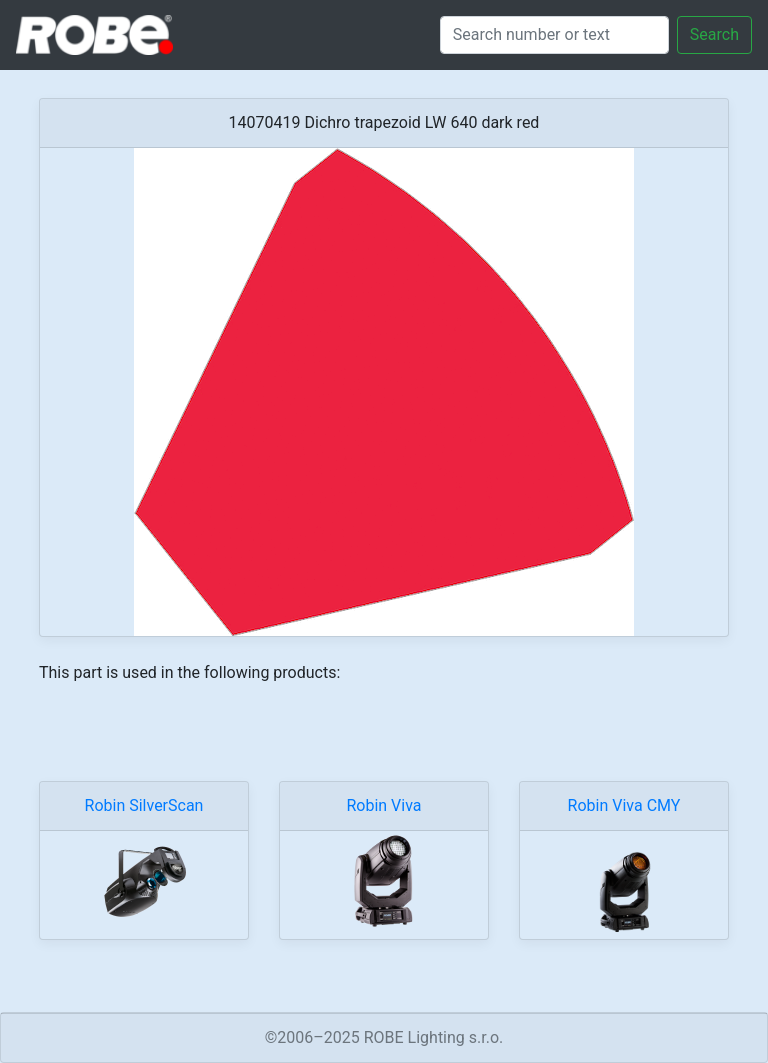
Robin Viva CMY (624, 805)
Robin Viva (383, 805)
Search (714, 34)
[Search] (554, 35)
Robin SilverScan (144, 805)
